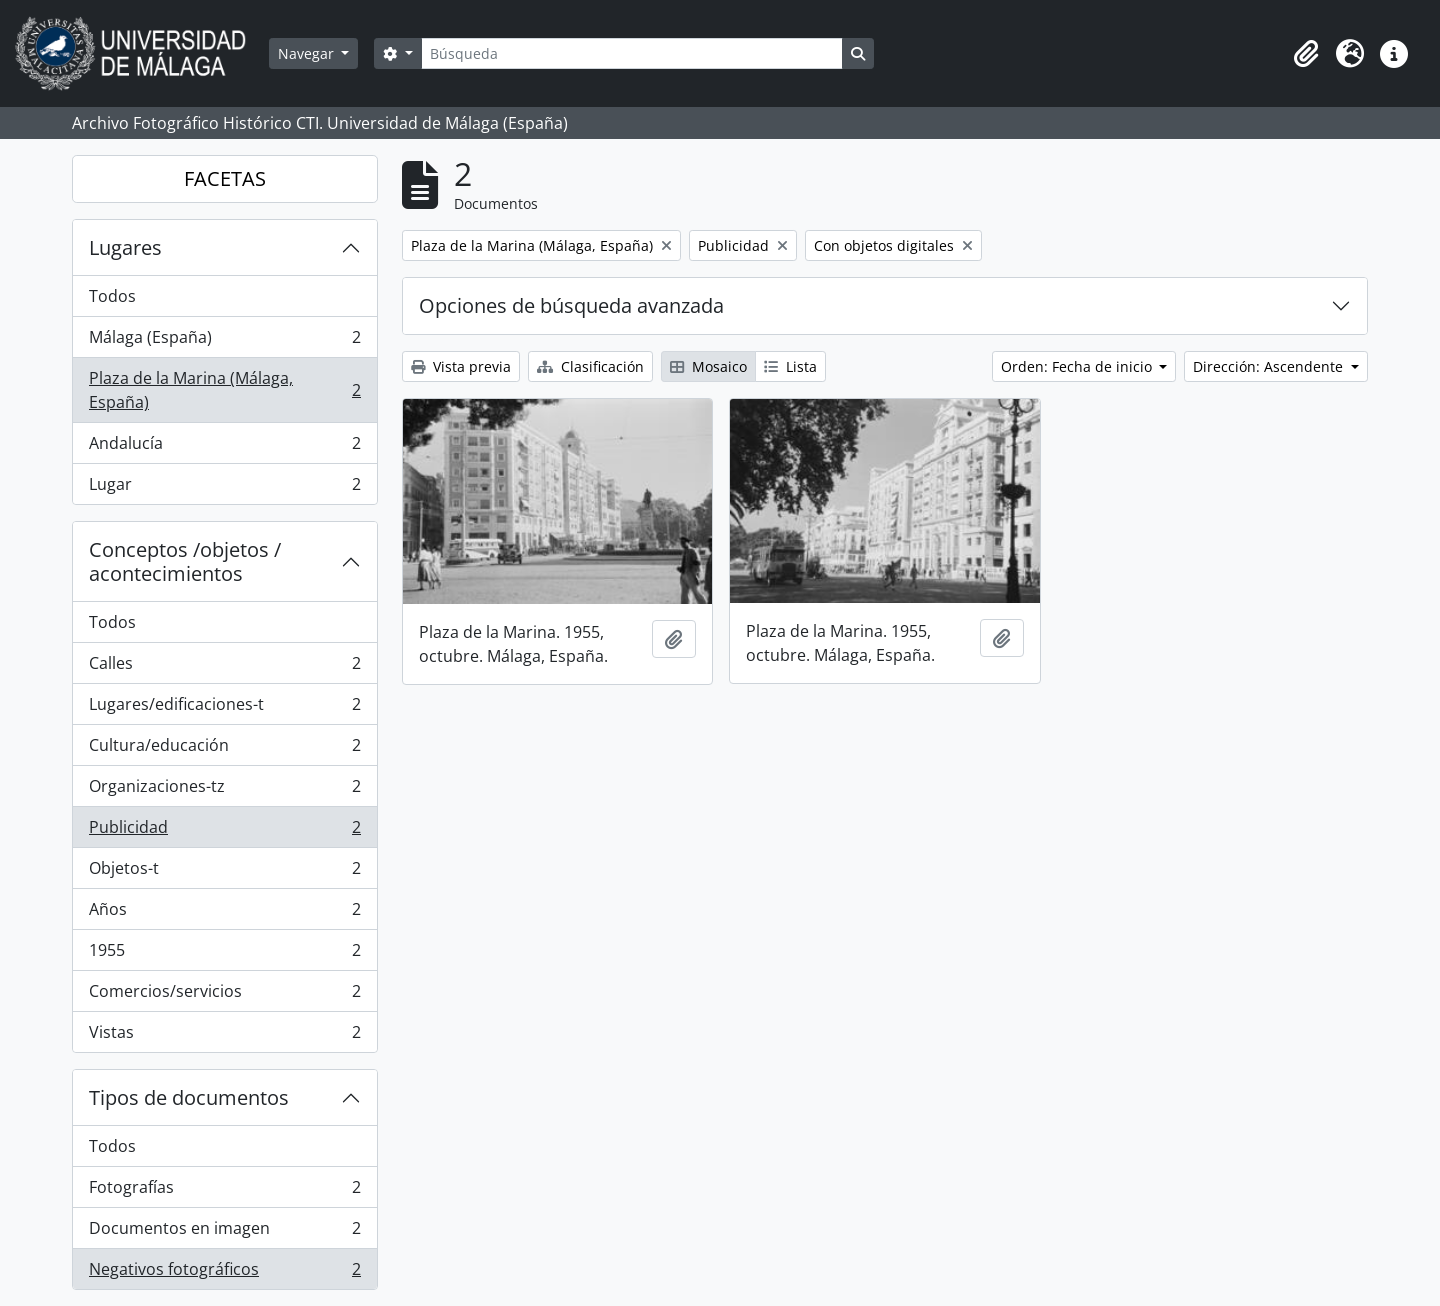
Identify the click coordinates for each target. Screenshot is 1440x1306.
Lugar (224, 488)
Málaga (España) (224, 341)
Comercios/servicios (224, 995)
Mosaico (708, 366)
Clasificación (590, 366)
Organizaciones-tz (224, 790)
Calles (224, 667)
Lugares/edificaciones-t (224, 708)
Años (224, 913)
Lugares (125, 247)
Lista (790, 366)
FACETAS (225, 178)
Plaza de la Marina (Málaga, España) (224, 390)
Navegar (308, 53)
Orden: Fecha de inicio (1078, 366)
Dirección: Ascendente (1270, 366)
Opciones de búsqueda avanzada (571, 305)
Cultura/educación (224, 749)
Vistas (224, 1036)
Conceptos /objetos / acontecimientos (185, 561)
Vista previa (461, 366)
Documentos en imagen (224, 1232)
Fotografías (224, 1191)
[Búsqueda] (632, 53)
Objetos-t (224, 872)
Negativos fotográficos (224, 1273)
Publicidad (224, 831)
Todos (112, 296)
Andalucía (224, 447)
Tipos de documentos (189, 1097)
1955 (224, 954)
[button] (1306, 54)
